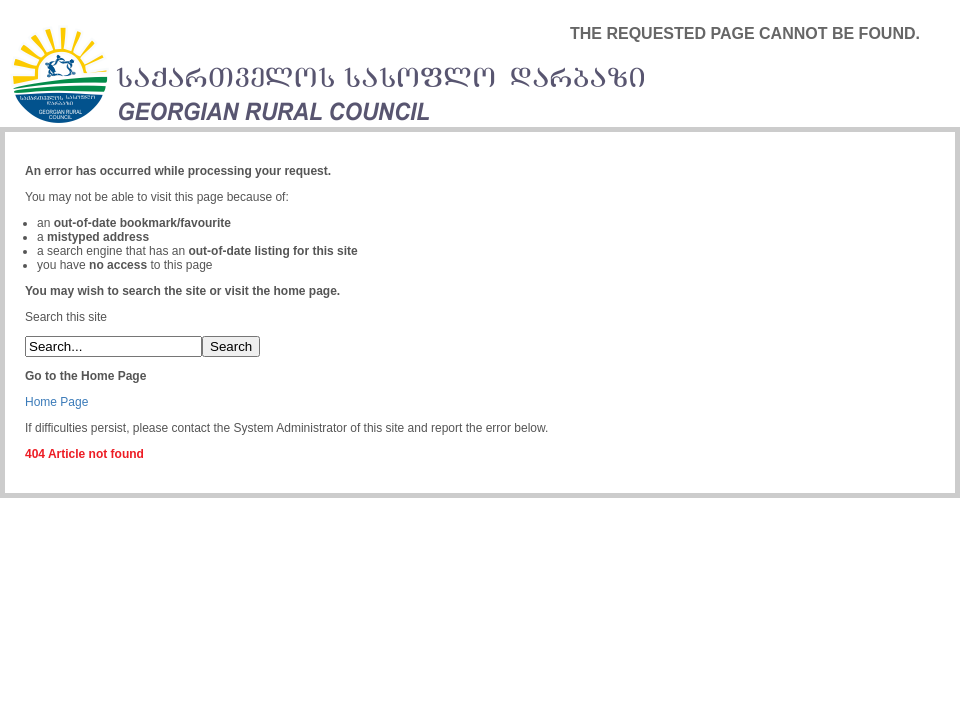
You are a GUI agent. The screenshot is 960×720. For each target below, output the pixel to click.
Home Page (56, 402)
